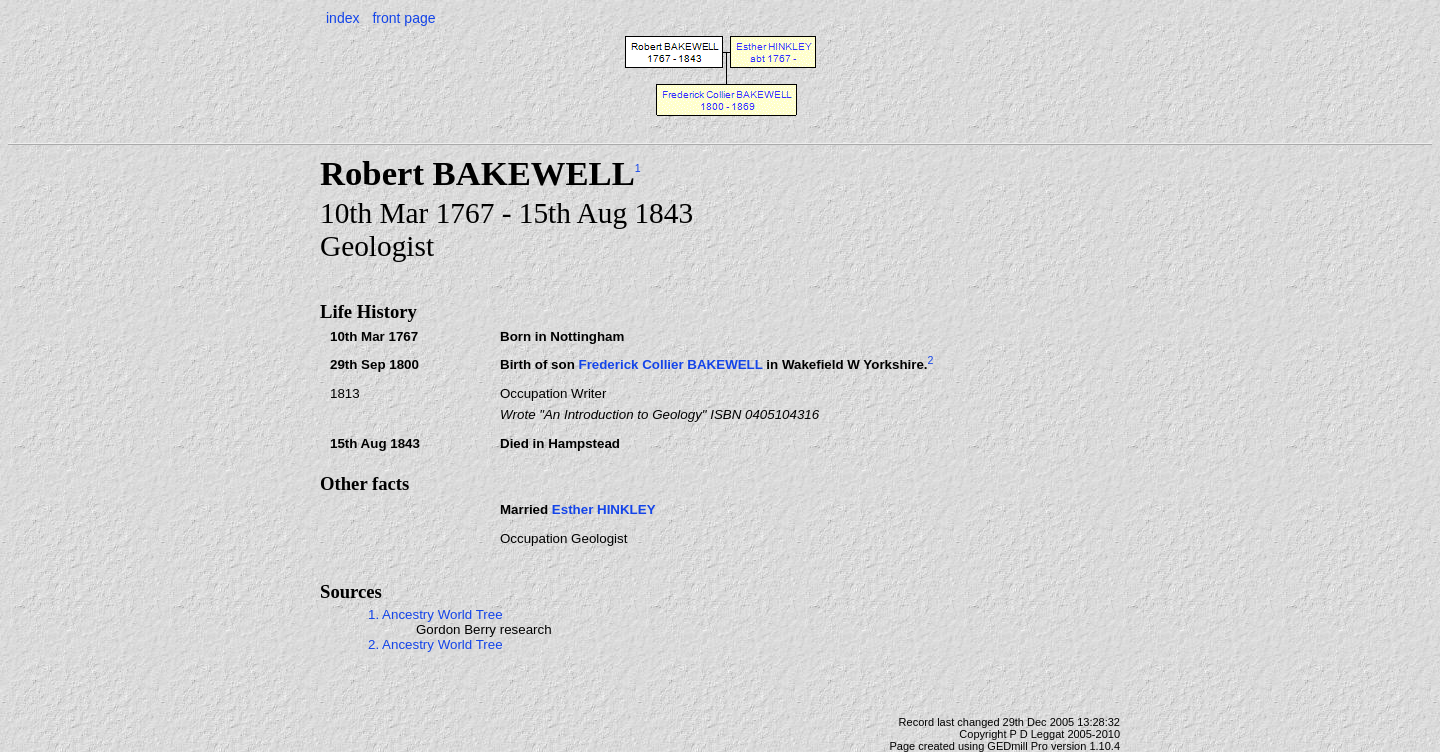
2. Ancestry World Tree (435, 644)
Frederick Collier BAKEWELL (670, 365)
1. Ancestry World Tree (435, 614)
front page (403, 18)
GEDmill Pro (1017, 746)
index (342, 18)
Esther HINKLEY (604, 509)
